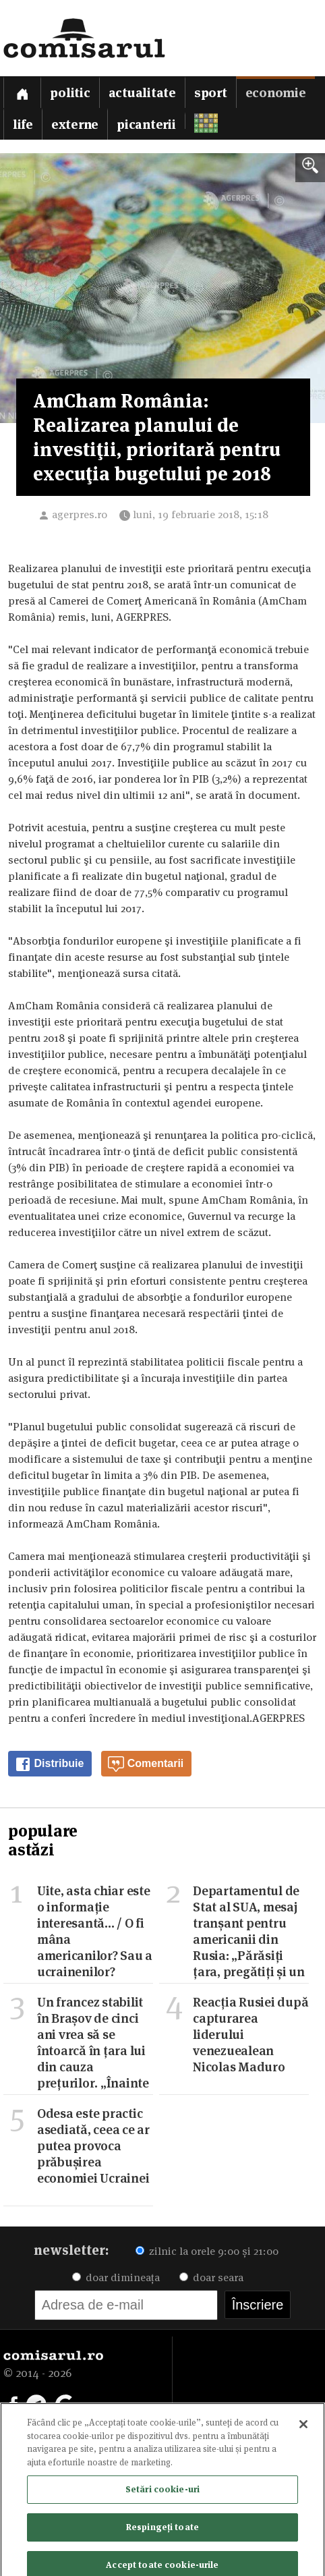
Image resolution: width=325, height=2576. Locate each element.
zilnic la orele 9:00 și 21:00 (207, 2251)
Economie (275, 93)
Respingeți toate (162, 2534)
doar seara (211, 2277)
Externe (74, 124)
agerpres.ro (79, 514)
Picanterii (146, 124)
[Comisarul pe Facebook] (13, 2403)
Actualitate (142, 93)
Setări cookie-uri (162, 2497)
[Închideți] (303, 2432)
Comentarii (145, 1764)
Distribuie (49, 1764)
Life (23, 124)
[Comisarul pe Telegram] (36, 2403)
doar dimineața (116, 2277)
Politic (70, 93)
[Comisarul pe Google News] (65, 2403)
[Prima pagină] (22, 92)
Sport (210, 93)
